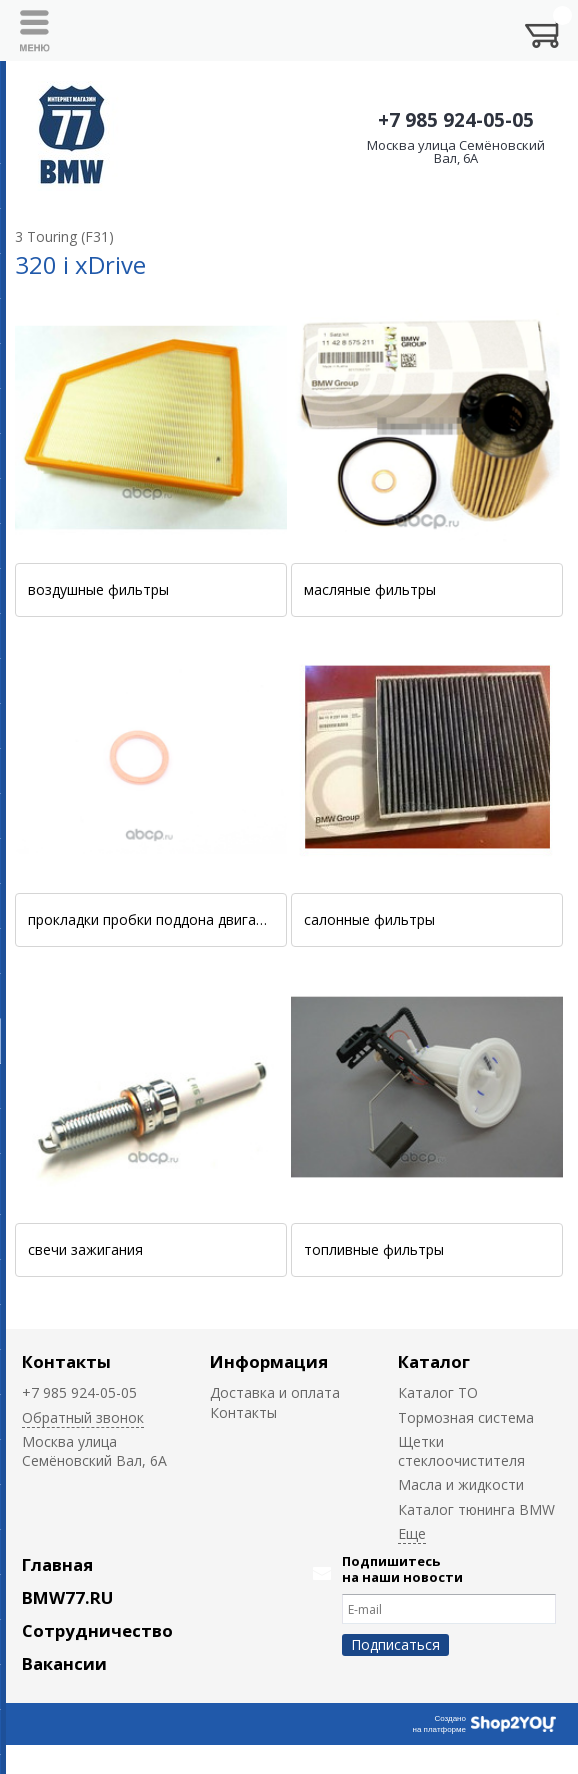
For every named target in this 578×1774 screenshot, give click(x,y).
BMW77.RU (67, 1597)
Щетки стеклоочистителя (461, 1451)
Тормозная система (466, 1417)
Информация (269, 1361)
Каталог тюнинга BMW (476, 1509)
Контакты (66, 1361)
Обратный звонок (83, 1417)
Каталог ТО (438, 1392)
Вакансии (64, 1663)
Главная (57, 1564)
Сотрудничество (97, 1630)
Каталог (434, 1361)
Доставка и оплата (275, 1392)
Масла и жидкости (461, 1484)
